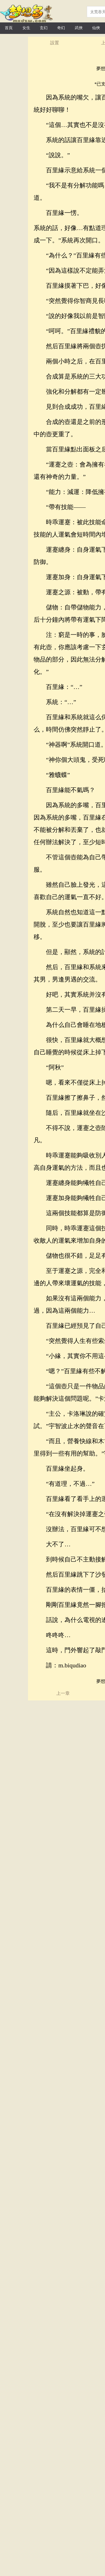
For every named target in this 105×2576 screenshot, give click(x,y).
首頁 (9, 28)
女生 (26, 28)
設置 (54, 42)
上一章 (63, 1693)
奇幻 (61, 28)
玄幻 (44, 28)
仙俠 (96, 28)
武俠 (79, 28)
